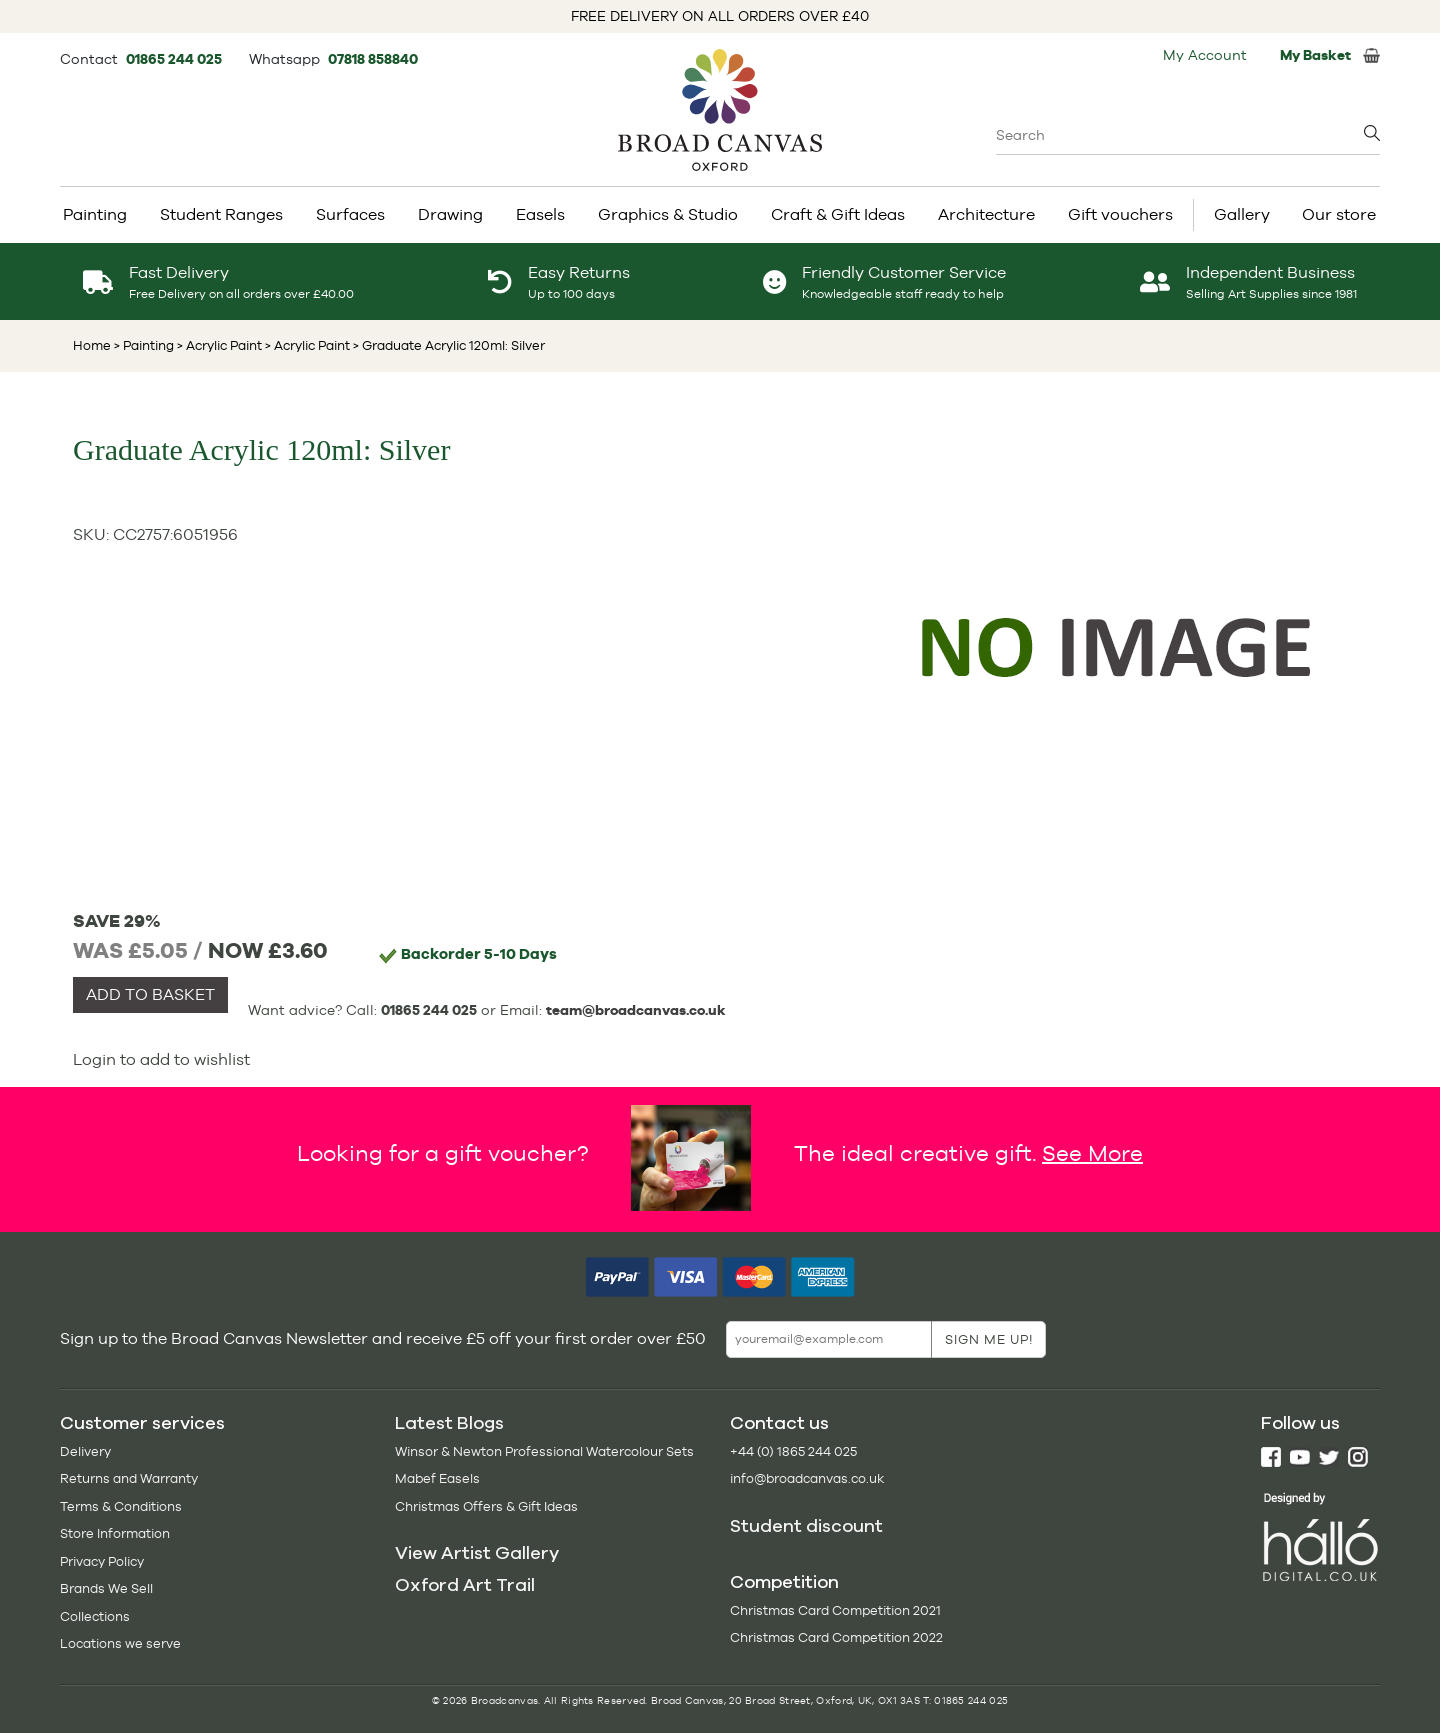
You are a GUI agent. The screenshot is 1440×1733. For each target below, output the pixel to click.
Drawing (450, 214)
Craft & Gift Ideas (838, 214)
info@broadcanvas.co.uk (807, 1478)
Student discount (806, 1526)
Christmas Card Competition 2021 (835, 1610)
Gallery (1242, 214)
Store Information (115, 1533)
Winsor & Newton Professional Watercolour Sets (544, 1451)
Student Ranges (221, 214)
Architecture (986, 214)
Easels (540, 214)
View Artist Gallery (477, 1553)
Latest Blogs (449, 1423)
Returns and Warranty (129, 1478)
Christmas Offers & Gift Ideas (486, 1506)
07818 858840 (373, 59)
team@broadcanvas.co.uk (636, 1010)
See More (1092, 1152)
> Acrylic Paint (218, 345)
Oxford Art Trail (465, 1585)
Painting (95, 214)
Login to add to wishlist (161, 1059)
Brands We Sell (106, 1588)
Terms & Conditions (121, 1506)
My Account (1205, 55)
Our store (1339, 214)
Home (92, 345)
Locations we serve (120, 1643)
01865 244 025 (175, 59)
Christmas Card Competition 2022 (836, 1637)
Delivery (85, 1451)
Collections (95, 1616)
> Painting (144, 345)
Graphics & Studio (668, 214)
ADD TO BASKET (150, 994)
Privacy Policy (102, 1561)
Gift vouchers (1120, 214)
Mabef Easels (437, 1478)
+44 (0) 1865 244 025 (793, 1451)
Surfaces (350, 214)
